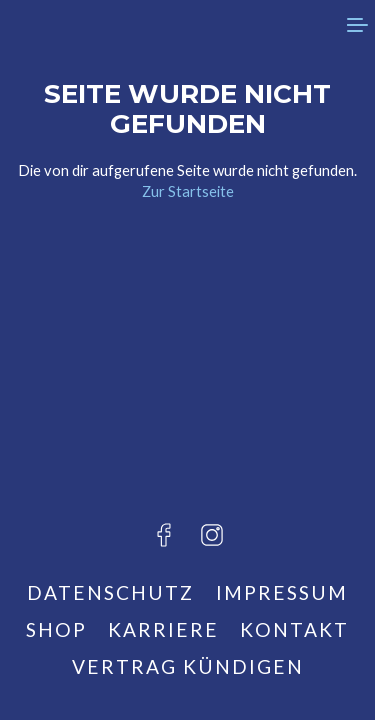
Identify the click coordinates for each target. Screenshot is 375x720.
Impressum (282, 592)
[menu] (355, 25)
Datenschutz (110, 592)
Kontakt (294, 629)
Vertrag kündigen (188, 666)
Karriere (163, 629)
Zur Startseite (188, 191)
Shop (56, 629)
